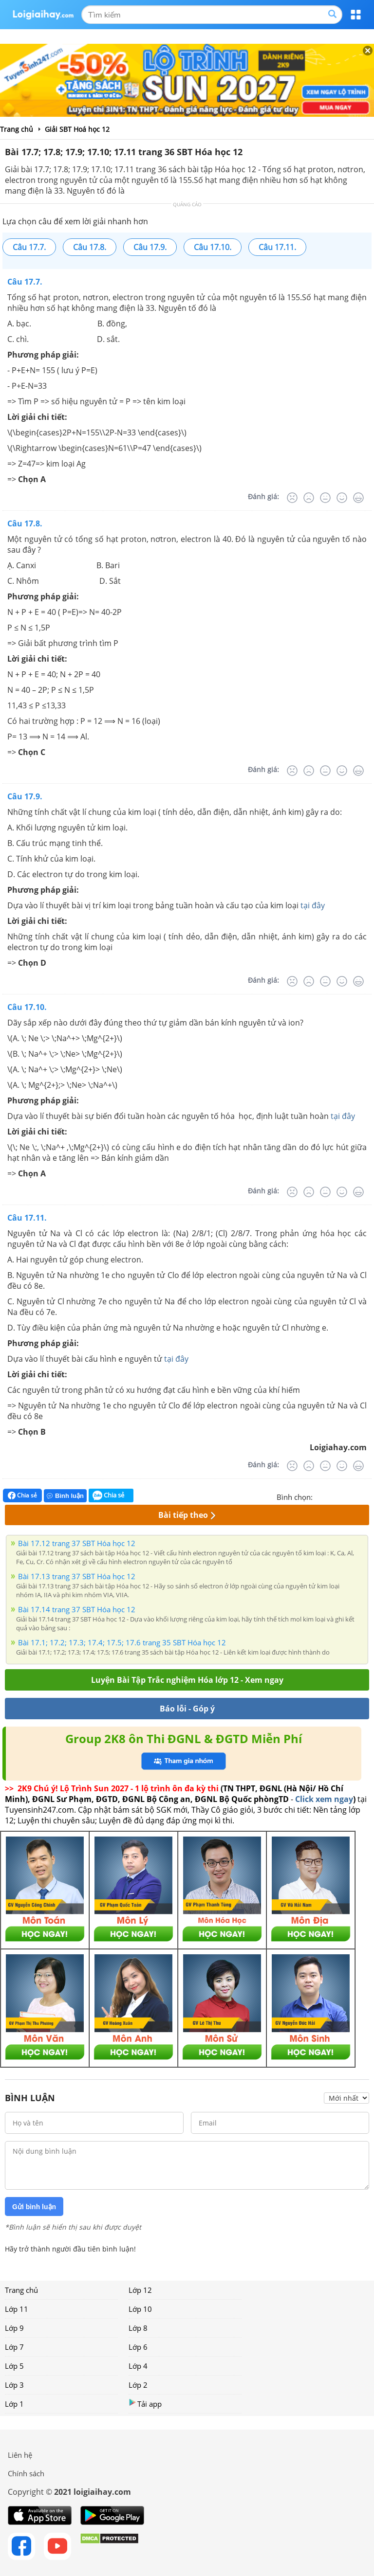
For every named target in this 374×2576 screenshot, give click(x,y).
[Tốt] (342, 497)
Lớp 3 (14, 2385)
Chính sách (26, 2473)
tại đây (312, 905)
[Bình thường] (325, 497)
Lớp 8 (138, 2328)
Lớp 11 (16, 2309)
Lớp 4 (138, 2366)
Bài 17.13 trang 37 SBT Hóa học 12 (76, 1576)
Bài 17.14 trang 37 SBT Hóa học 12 (76, 1609)
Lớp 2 (138, 2385)
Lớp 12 (140, 2290)
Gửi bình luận (34, 2207)
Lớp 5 (14, 2366)
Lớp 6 (138, 2347)
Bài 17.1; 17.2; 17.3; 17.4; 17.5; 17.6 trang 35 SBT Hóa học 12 (122, 1642)
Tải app (145, 2403)
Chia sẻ (22, 1495)
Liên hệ (20, 2455)
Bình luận (65, 1495)
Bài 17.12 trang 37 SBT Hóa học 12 (76, 1543)
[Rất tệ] (292, 497)
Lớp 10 (140, 2309)
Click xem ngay (324, 1799)
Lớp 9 (14, 2328)
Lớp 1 (14, 2404)
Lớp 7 (14, 2347)
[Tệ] (308, 497)
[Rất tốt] (358, 497)
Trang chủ (21, 2290)
